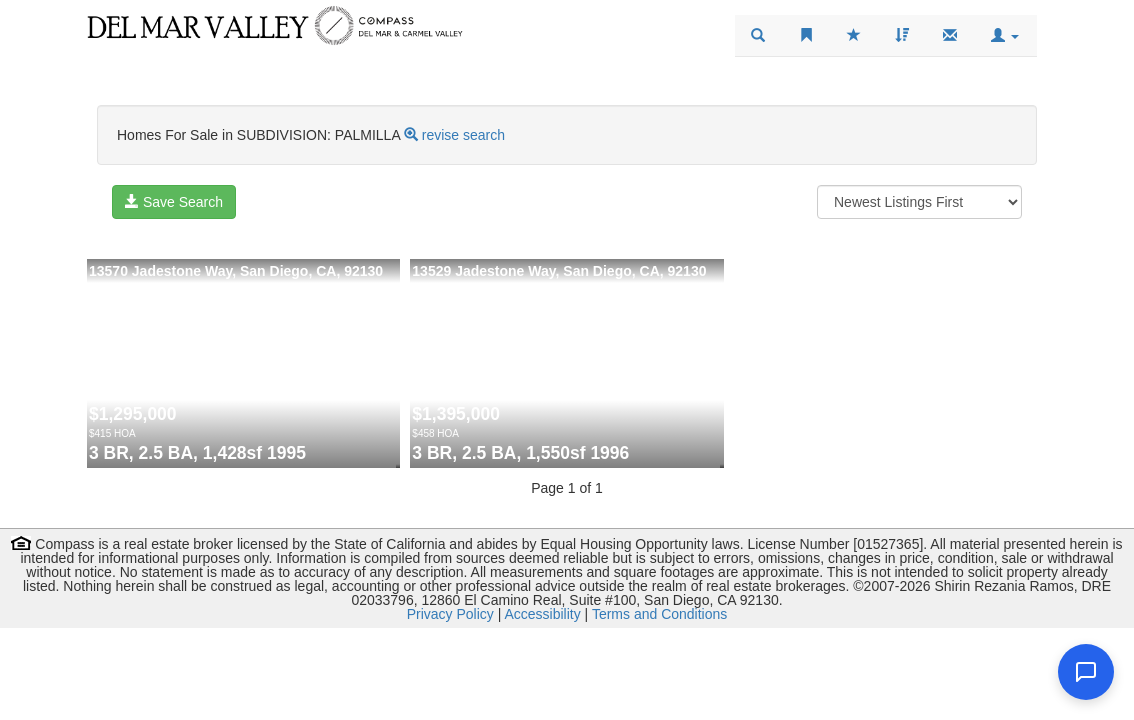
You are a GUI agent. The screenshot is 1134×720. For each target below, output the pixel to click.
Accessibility (542, 614)
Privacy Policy (450, 614)
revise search (463, 135)
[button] (1005, 36)
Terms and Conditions (659, 614)
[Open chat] (1086, 672)
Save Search (174, 202)
